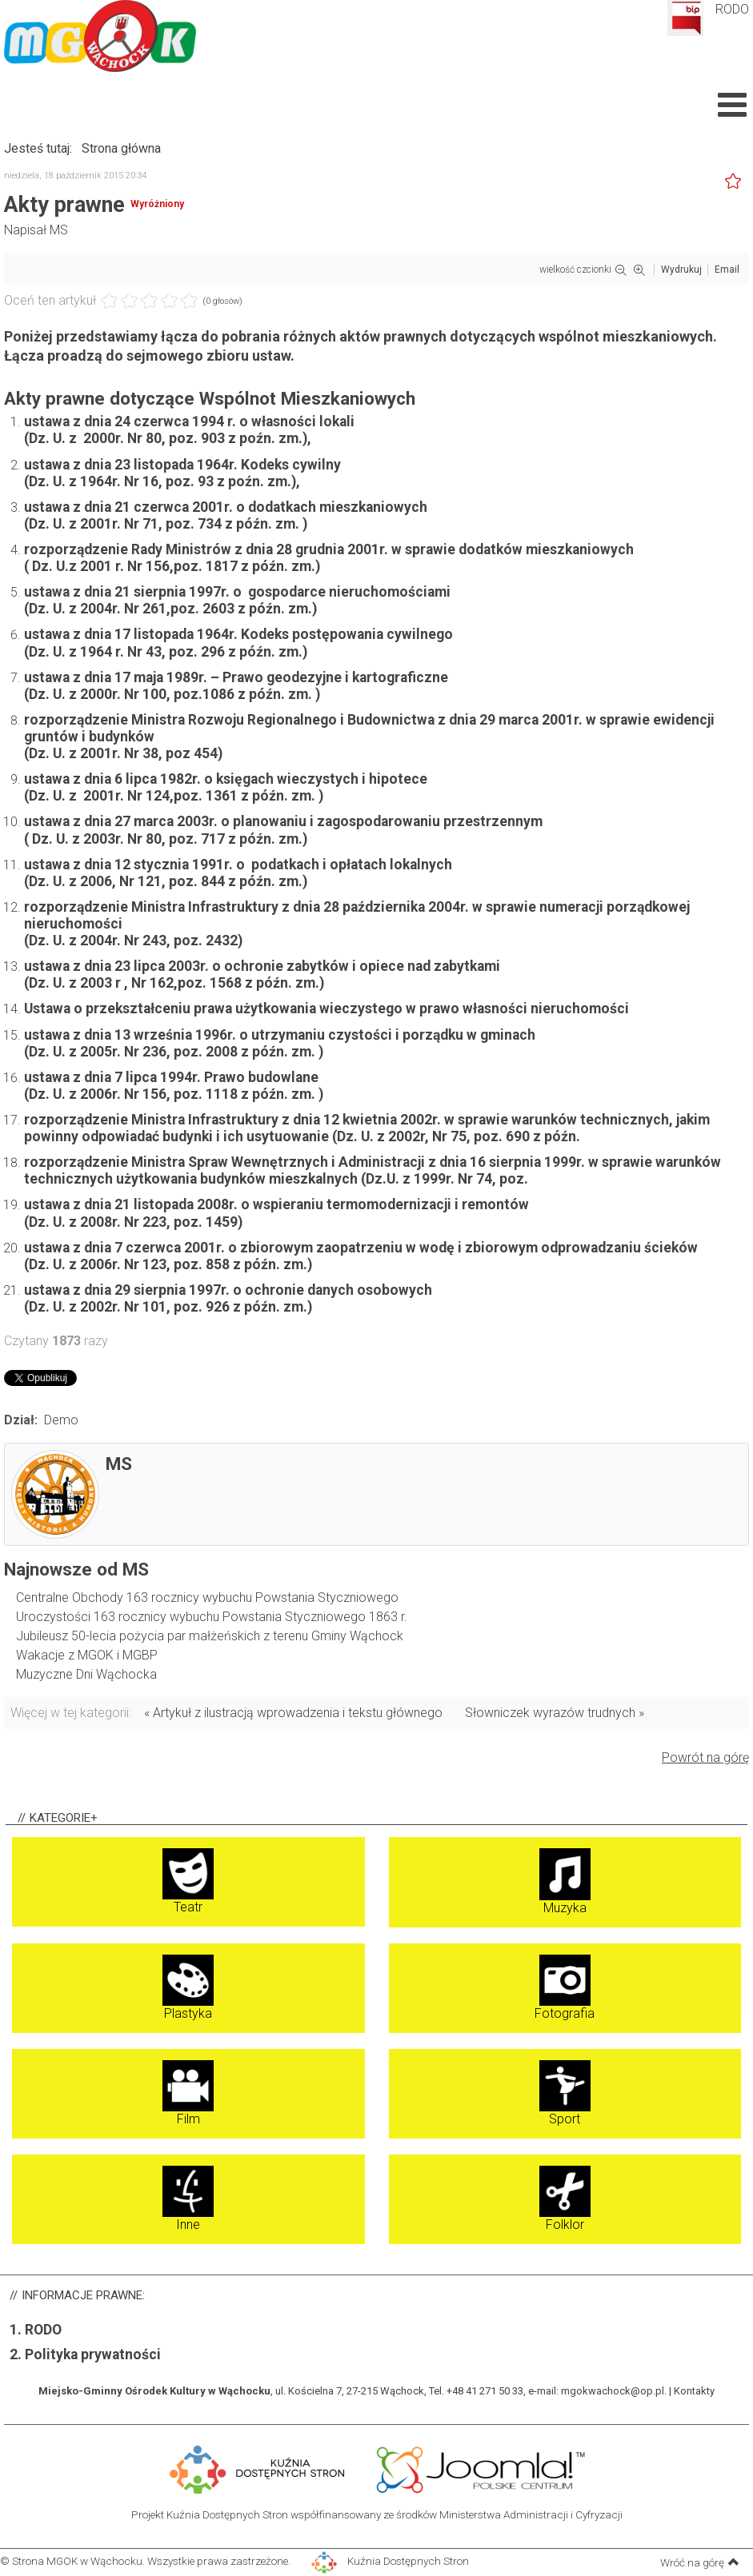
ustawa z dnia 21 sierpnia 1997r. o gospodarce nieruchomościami (237, 592)
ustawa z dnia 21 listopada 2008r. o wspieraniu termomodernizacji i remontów (276, 1204)
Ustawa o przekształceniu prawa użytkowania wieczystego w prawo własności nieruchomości (326, 1008)
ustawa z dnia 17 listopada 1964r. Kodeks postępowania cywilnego (238, 634)
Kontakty (694, 2391)
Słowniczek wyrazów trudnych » (554, 1712)
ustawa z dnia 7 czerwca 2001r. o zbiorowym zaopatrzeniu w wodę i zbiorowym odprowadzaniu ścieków (361, 1248)
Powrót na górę (705, 1757)
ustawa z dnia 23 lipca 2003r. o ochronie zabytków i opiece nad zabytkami (262, 966)
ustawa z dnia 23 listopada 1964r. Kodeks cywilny (182, 465)
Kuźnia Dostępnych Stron (390, 2560)
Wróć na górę (699, 2562)
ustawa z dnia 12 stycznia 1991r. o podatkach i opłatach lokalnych (238, 865)
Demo (61, 1420)
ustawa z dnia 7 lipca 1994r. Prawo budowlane (171, 1077)
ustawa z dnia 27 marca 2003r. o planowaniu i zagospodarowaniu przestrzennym (283, 821)
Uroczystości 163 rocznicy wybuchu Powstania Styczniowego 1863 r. (211, 1616)
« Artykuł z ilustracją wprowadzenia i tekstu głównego (293, 1712)
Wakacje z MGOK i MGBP (87, 1655)
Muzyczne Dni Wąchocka (86, 1674)
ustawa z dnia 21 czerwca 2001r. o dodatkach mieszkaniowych (225, 507)
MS (59, 230)
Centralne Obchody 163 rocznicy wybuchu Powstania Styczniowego (207, 1597)
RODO (732, 9)
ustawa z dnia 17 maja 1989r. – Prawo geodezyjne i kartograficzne (236, 677)
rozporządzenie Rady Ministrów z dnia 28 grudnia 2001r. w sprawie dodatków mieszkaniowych (329, 549)
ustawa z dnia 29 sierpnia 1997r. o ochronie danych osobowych (228, 1290)
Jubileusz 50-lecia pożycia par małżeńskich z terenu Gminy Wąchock (209, 1635)
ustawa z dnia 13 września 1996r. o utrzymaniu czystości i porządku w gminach (279, 1035)
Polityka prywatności (93, 2354)
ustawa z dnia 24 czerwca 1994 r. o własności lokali (189, 421)
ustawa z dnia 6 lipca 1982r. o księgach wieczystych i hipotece (225, 779)
